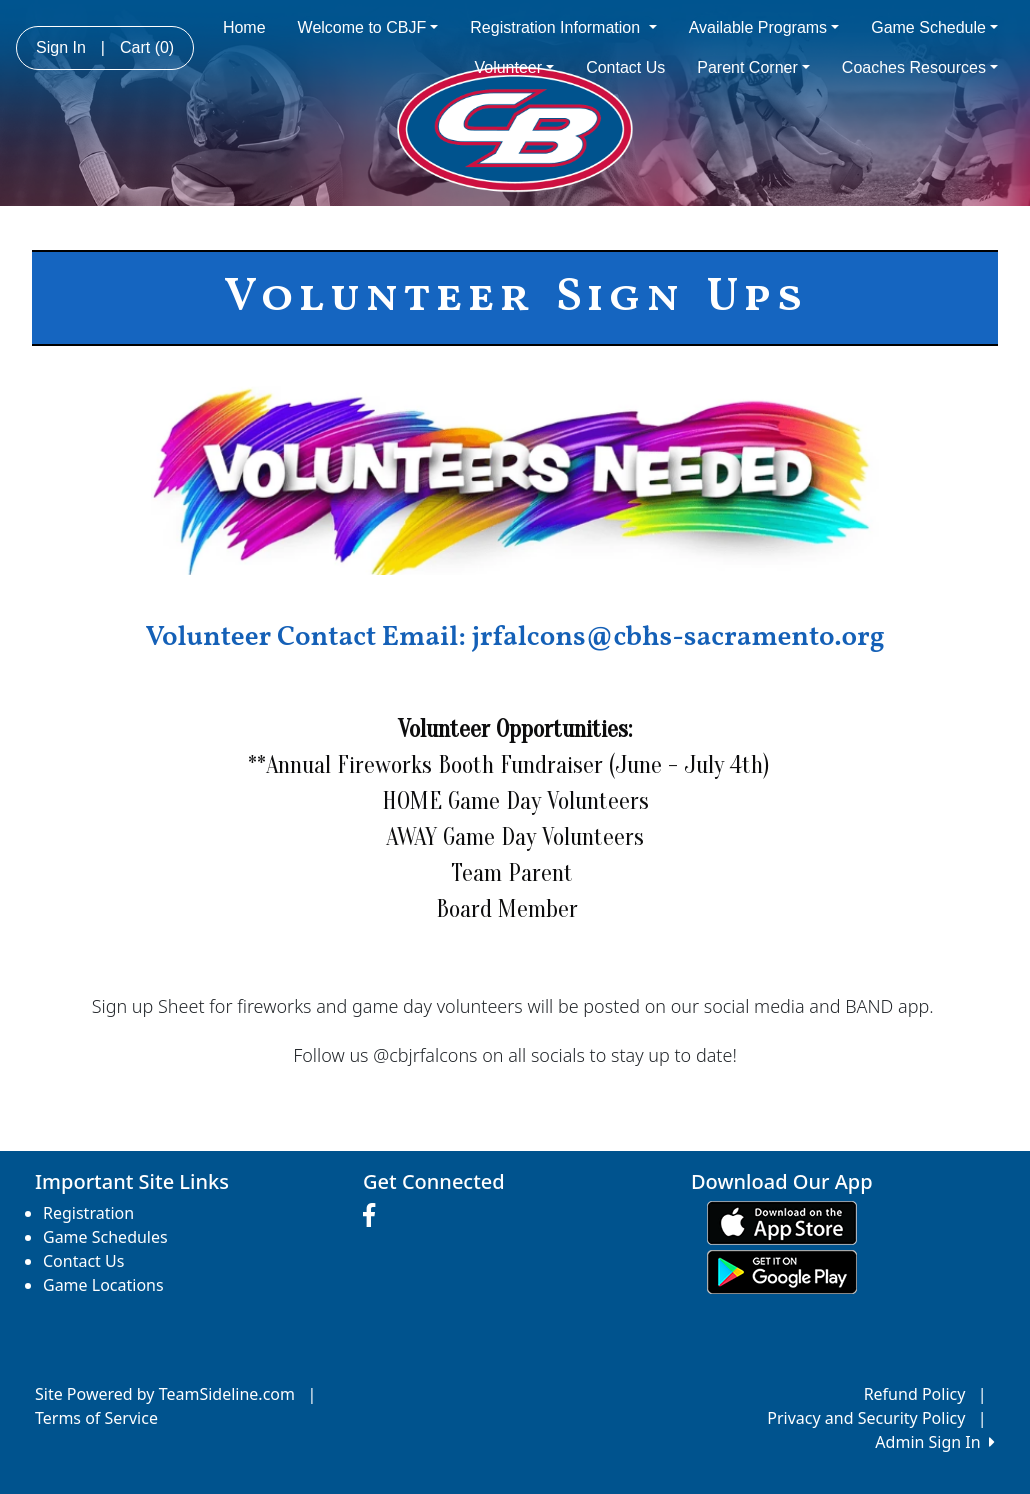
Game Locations (103, 1285)
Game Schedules (105, 1237)
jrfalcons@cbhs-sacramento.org (677, 637)
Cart (147, 47)
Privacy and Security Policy (866, 1418)
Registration (88, 1213)
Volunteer (514, 67)
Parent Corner (753, 67)
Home (244, 27)
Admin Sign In (935, 1442)
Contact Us (625, 67)
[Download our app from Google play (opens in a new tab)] (782, 1270)
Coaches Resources (920, 67)
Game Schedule (934, 27)
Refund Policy (915, 1394)
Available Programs (764, 27)
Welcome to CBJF (368, 27)
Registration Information (563, 27)
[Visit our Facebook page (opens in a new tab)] (374, 1216)
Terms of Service (96, 1418)
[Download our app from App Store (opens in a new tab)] (782, 1221)
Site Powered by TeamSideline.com (165, 1394)
